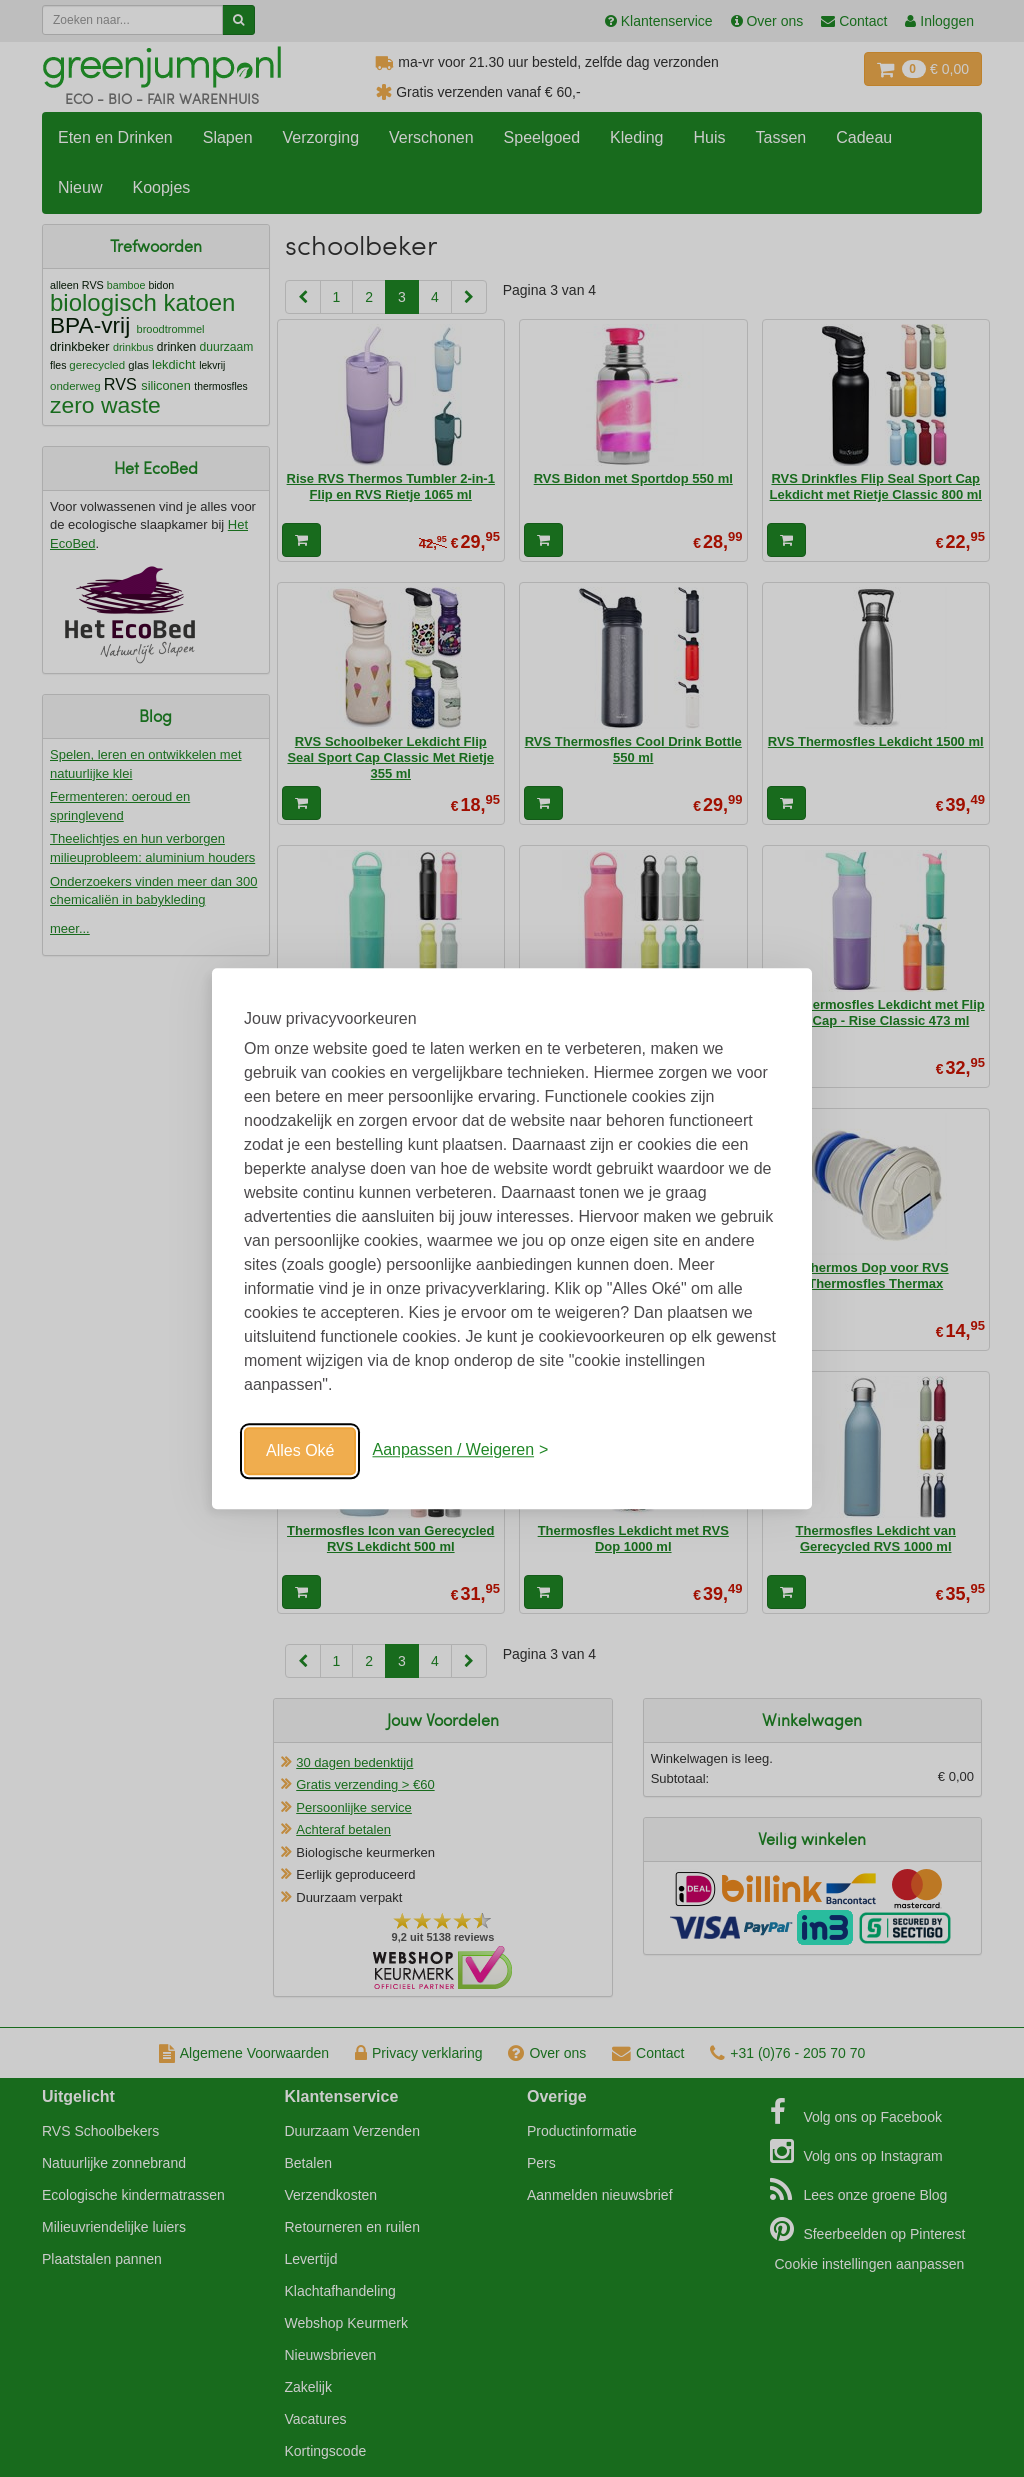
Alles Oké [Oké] (300, 1450)
